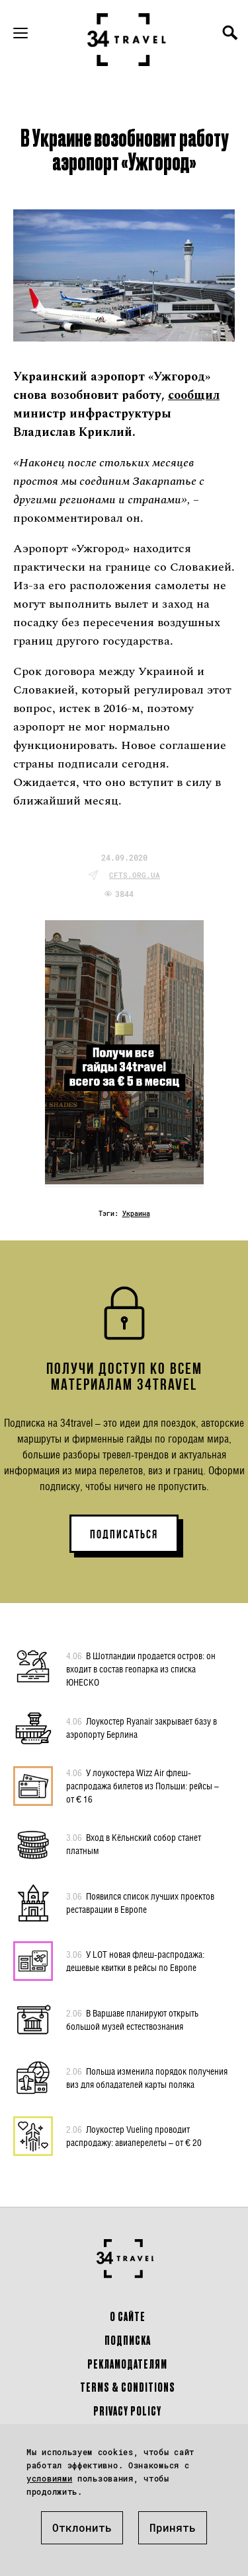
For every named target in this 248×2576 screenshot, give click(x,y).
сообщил (194, 395)
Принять (172, 2527)
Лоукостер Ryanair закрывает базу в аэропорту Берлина (141, 1727)
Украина (136, 1213)
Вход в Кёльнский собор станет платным (133, 1843)
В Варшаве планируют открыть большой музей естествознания (132, 2019)
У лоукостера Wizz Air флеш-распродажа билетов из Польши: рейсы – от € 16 (142, 1785)
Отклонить (82, 2527)
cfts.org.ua (134, 875)
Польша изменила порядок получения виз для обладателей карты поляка (146, 2077)
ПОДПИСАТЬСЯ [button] (124, 1534)
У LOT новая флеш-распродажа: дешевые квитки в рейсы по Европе (135, 1960)
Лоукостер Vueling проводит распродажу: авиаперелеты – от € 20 (134, 2135)
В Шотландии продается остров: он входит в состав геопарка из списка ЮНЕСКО (141, 1668)
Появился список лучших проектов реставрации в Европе (140, 1902)
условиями (49, 2478)
